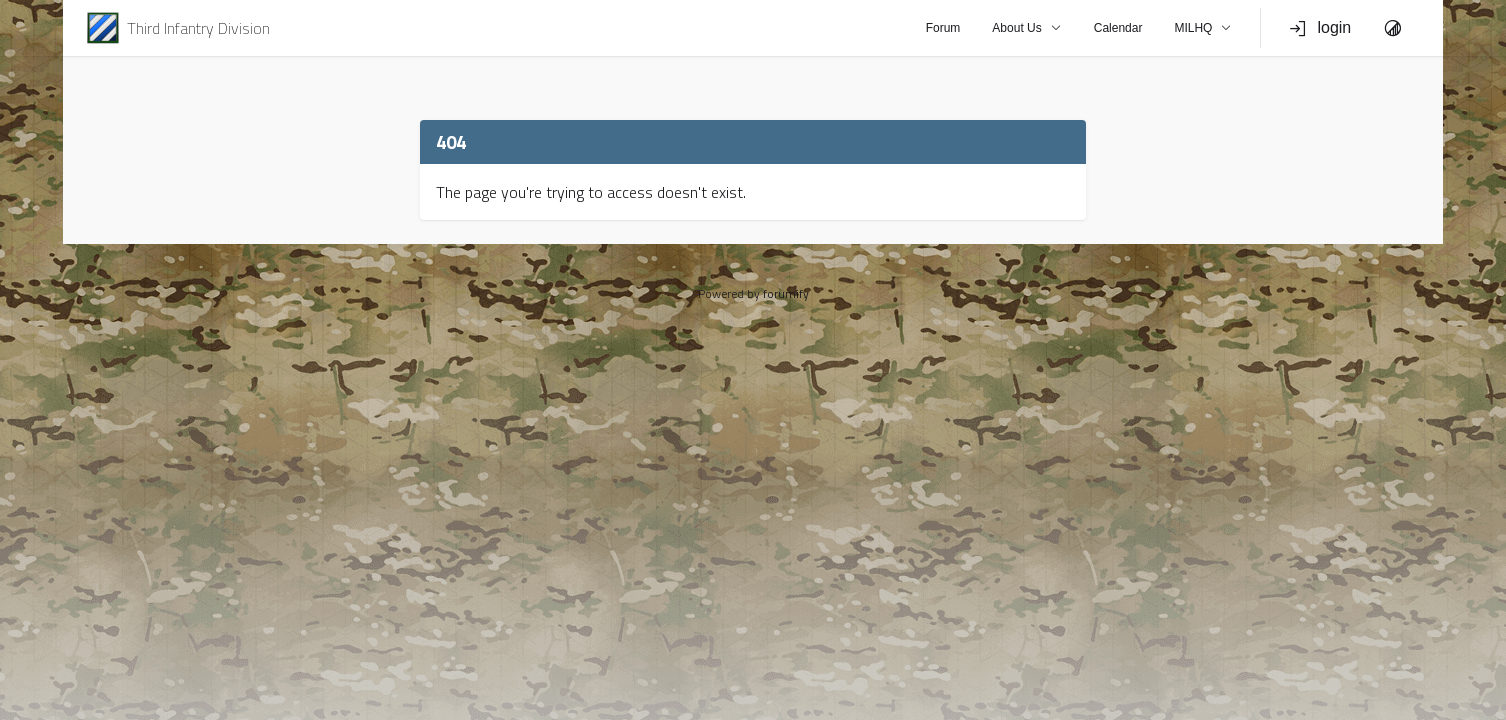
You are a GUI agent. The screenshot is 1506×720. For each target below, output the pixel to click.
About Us (1026, 28)
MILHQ (1203, 28)
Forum (943, 28)
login (1320, 28)
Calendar (1118, 28)
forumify (786, 293)
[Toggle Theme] (1393, 28)
